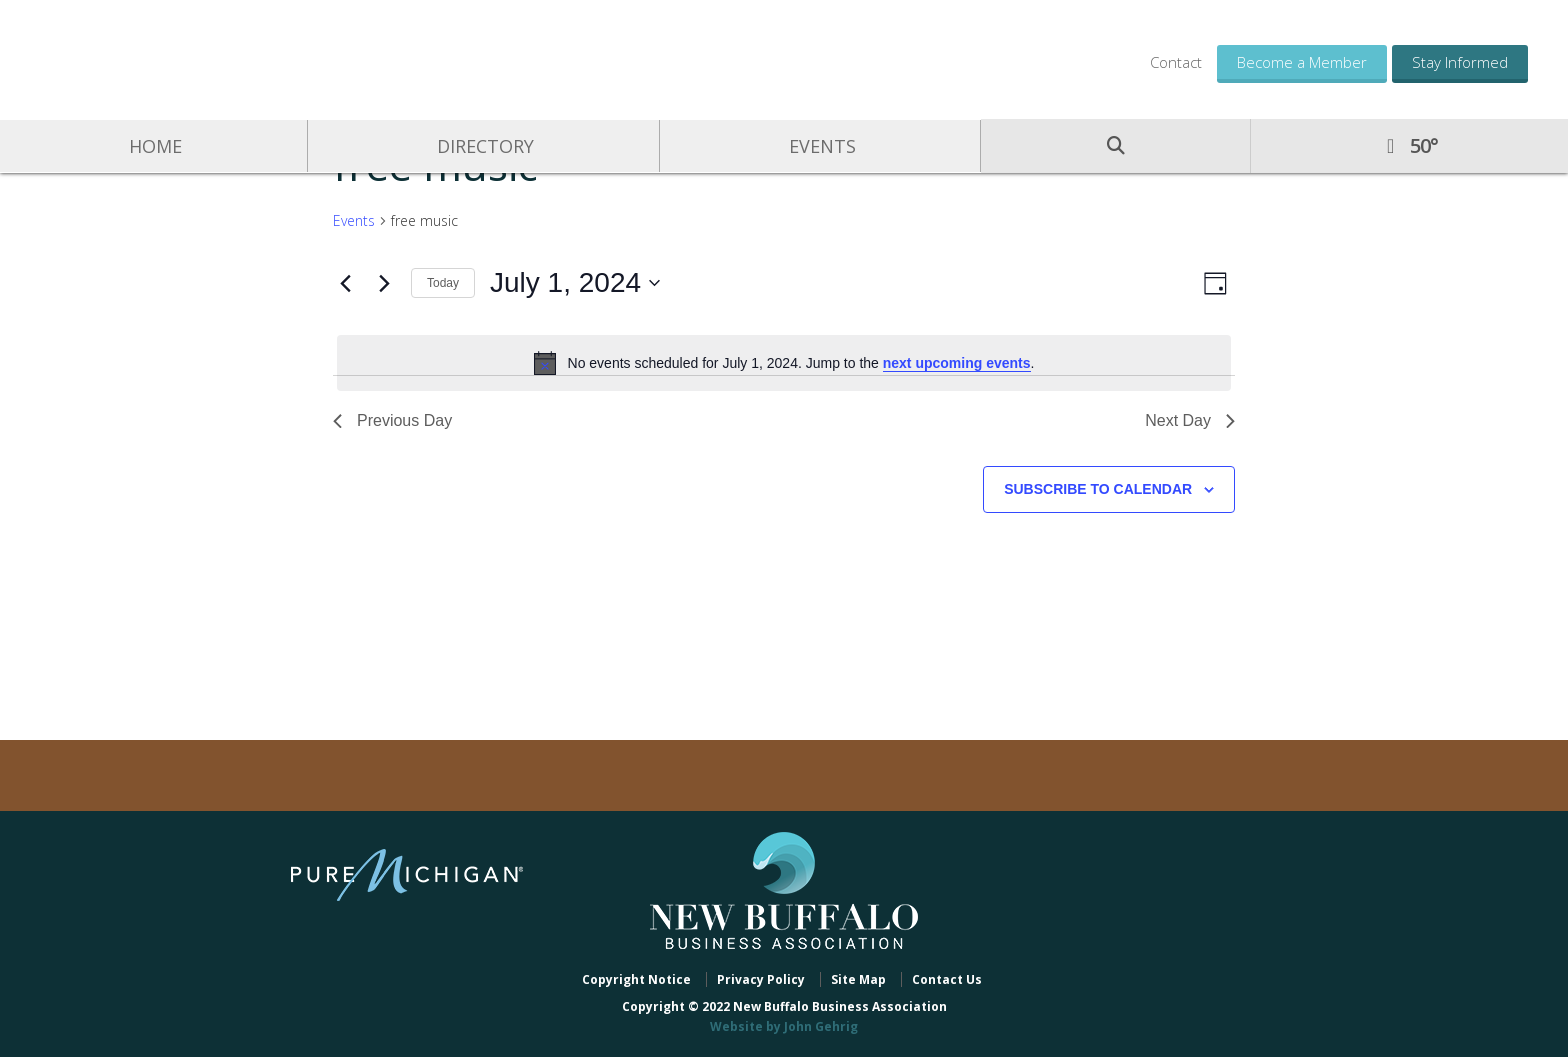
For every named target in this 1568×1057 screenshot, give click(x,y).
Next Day (1190, 420)
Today (443, 283)
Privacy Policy (761, 979)
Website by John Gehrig (784, 1026)
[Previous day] (345, 283)
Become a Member (1302, 62)
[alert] (784, 363)
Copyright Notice (636, 979)
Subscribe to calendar (1098, 489)
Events (354, 220)
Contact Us (947, 979)
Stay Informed (1460, 62)
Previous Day (392, 420)
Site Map (858, 979)
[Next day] (384, 283)
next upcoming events (957, 363)
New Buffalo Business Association (190, 57)
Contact (1176, 62)
